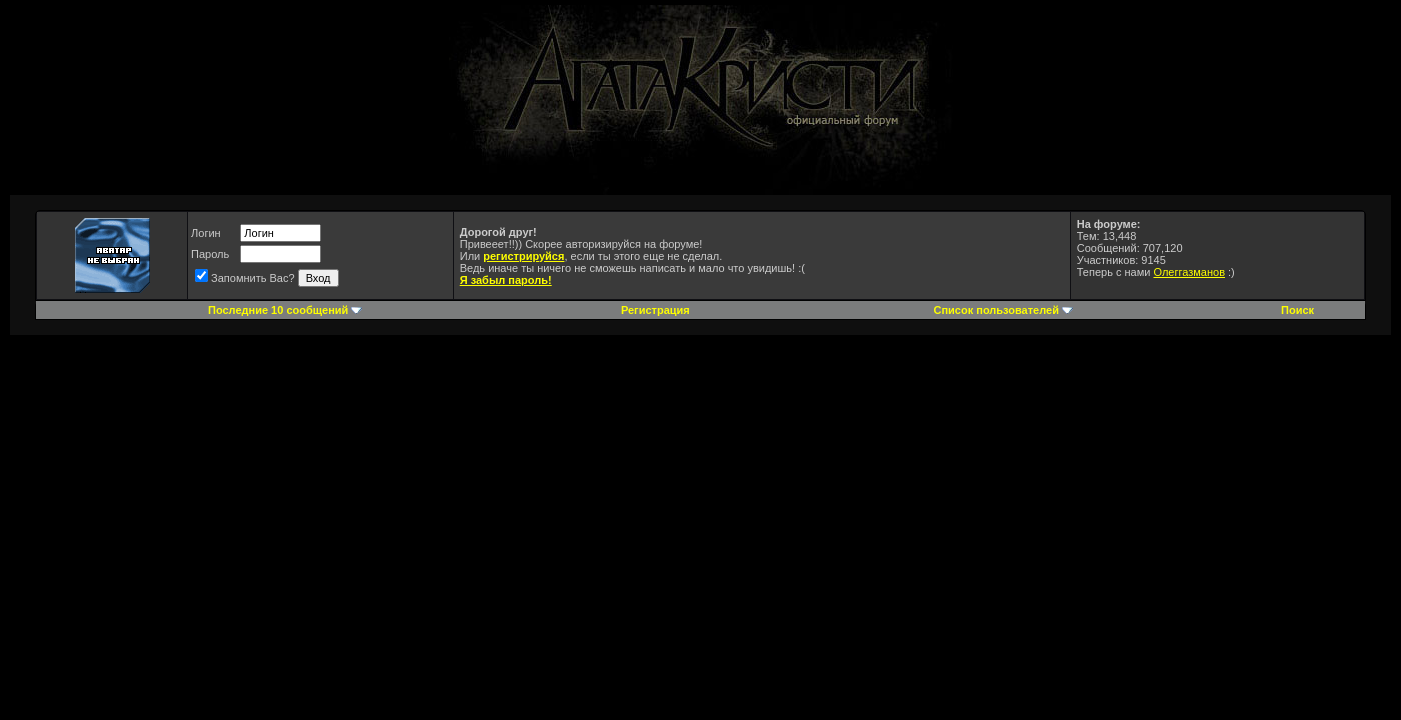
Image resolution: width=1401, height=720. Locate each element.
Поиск (1297, 310)
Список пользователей (995, 310)
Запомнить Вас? (245, 278)
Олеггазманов (1189, 272)
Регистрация (655, 310)
